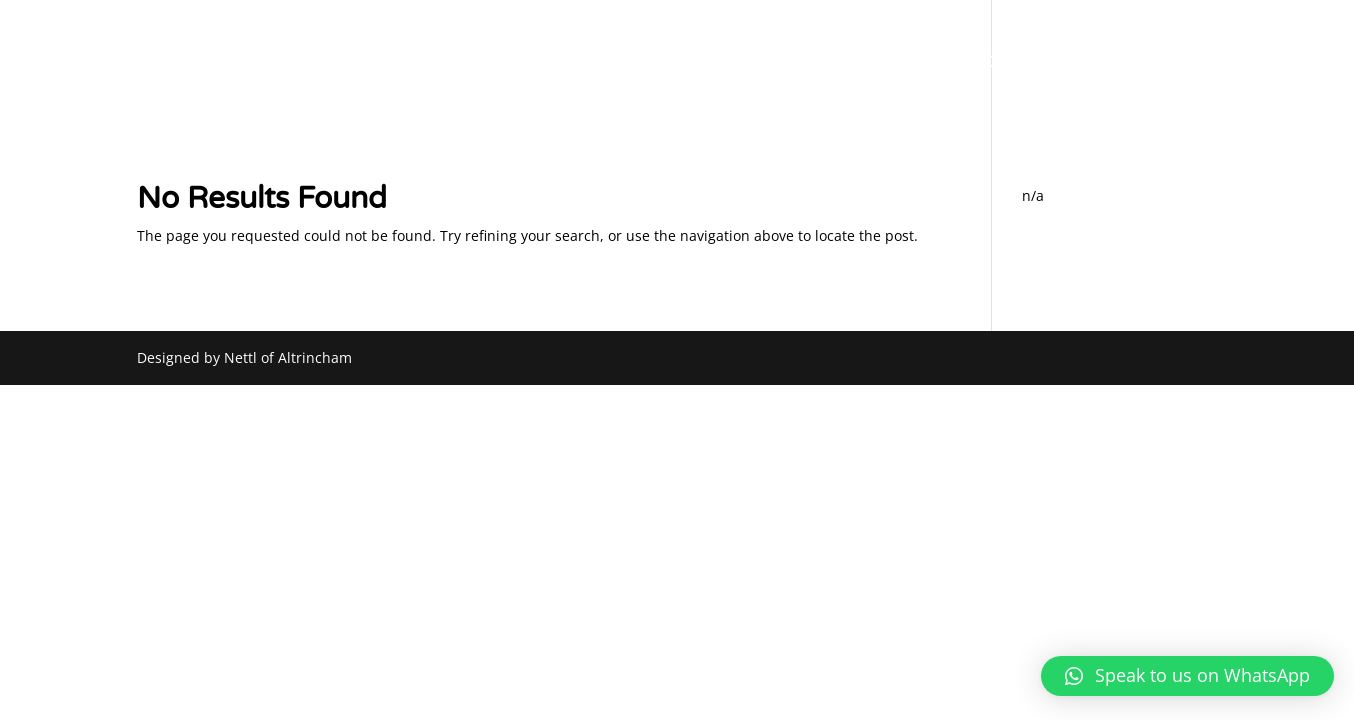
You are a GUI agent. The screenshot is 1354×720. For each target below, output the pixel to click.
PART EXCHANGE (834, 63)
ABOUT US (710, 63)
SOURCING (959, 63)
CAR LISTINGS (1073, 63)
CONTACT (1182, 63)
